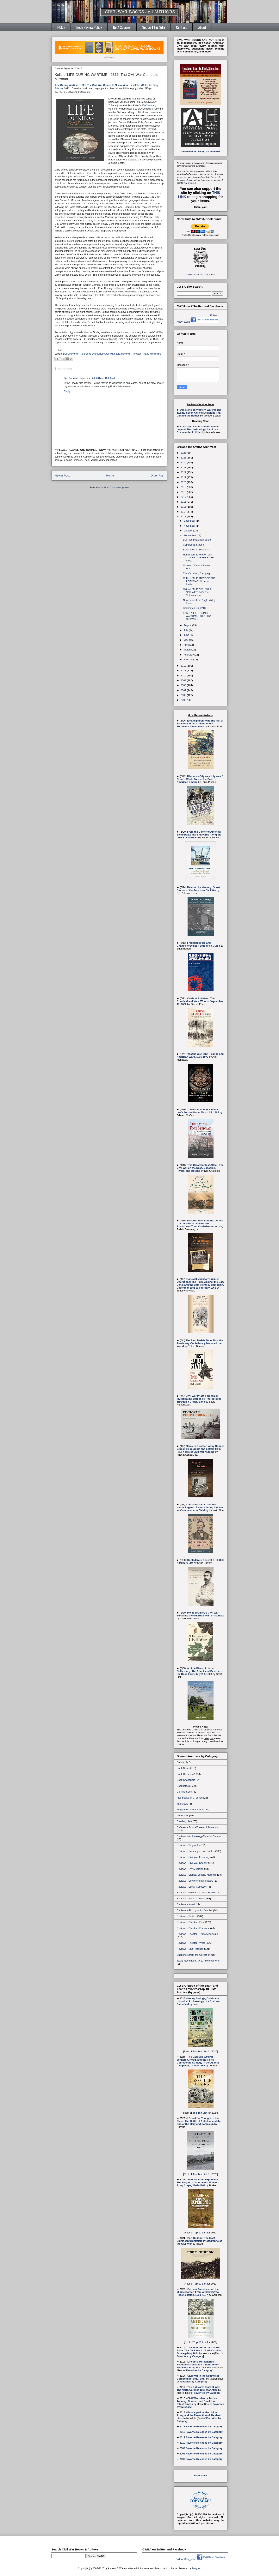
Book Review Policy (89, 27)
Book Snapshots (186, 1779)
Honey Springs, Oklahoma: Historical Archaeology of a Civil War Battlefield (199, 2001)
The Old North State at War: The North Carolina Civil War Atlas (198, 2388)
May (186, 639)
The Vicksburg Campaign (197, 573)
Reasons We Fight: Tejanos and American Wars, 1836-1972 (200, 1055)
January (188, 659)
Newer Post (62, 475)
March (187, 649)
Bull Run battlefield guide (197, 539)
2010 (184, 675)
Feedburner (200, 2475)
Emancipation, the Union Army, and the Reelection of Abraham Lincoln (199, 2415)
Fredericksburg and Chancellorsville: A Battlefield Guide (198, 944)
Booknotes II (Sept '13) (195, 549)
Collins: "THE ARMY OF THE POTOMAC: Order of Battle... (199, 581)
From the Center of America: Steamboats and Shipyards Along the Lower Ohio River (199, 834)
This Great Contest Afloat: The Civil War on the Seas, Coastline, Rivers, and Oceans (200, 1168)
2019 (184, 487)
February (189, 654)
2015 (184, 506)
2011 (184, 670)
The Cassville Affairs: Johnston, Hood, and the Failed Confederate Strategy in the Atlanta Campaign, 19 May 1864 (198, 2061)
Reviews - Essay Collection (192, 1886)
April (186, 644)
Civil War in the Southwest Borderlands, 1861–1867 (198, 2377)
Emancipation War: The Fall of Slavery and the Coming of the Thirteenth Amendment (200, 723)
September (190, 535)
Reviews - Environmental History (195, 1880)
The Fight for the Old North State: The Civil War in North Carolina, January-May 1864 (199, 2350)
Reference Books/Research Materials (100, 353)
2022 (184, 472)
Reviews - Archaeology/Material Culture (199, 1836)
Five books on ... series (190, 1797)
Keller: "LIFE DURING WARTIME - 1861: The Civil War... (197, 616)
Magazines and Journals (190, 1809)
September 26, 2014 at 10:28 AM (97, 378)
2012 (184, 665)
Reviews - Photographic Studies (194, 1910)
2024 (184, 462)
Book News (183, 1768)
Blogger (196, 2568)
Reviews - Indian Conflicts (191, 1898)
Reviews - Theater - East (190, 1922)
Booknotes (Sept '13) (194, 608)
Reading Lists (184, 1821)
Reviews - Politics (186, 1916)
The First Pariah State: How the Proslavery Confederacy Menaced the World (200, 1343)
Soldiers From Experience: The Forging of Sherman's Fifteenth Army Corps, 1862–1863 (198, 2182)
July (186, 630)
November (190, 525)
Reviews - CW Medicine (190, 1868)
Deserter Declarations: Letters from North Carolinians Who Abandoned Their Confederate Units (200, 1223)
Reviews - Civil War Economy (193, 1857)
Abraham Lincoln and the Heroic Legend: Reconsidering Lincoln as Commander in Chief (198, 429)
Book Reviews (70, 353)
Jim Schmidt (71, 378)
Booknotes (183, 1785)
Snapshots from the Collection (193, 1954)
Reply (67, 391)
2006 (184, 695)
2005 (184, 699)
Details (191, 183)
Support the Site (153, 27)
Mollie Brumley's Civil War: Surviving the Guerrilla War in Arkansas (200, 1614)
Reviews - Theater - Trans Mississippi (141, 353)
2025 (184, 457)
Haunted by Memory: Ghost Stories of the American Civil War (198, 889)
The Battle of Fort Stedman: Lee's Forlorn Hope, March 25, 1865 (198, 1111)
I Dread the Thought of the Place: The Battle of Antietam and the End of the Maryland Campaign (199, 2121)
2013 (184, 516)
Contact (181, 27)
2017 (184, 496)
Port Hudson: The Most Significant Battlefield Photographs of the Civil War (199, 2241)
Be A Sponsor (122, 27)
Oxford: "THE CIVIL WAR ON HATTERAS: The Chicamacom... (197, 592)
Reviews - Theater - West (191, 1942)
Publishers (183, 1815)
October (188, 530)
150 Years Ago (149, 105)
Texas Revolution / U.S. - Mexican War (198, 1960)
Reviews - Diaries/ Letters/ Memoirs (196, 1874)
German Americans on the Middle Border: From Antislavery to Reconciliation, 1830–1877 (198, 2292)
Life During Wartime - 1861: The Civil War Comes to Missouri (90, 85)
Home (110, 475)
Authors (181, 1762)
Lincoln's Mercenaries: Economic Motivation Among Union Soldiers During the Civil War (198, 2364)
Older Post (157, 475)
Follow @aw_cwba (186, 2559)
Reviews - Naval (186, 1904)
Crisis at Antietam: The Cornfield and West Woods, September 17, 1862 (200, 1001)
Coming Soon (184, 1791)
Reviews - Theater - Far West (193, 1928)
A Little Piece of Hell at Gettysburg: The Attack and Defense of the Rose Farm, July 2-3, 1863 (200, 1671)
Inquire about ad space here (200, 274)
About (202, 27)
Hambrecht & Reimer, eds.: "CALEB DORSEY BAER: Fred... (198, 557)
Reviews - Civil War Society (192, 1862)
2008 (184, 685)
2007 (184, 690)
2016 (184, 501)
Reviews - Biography (188, 1845)
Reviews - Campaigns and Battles (195, 1851)
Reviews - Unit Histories (190, 1948)
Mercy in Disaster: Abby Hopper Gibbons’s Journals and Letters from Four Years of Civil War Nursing (200, 1449)
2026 (184, 452)
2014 (184, 511)
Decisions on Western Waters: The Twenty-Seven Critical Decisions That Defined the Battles (199, 412)
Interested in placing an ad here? (200, 151)
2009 (184, 680)
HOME (61, 27)
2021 (184, 477)
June (187, 634)
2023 (184, 467)
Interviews (182, 1803)
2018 (184, 492)
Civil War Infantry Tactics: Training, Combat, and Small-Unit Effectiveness (197, 2401)
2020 (184, 482)
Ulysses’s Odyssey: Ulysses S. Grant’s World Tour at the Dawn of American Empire (200, 779)
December (190, 520)
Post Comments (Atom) (116, 487)
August (188, 625)
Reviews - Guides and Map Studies (196, 1892)
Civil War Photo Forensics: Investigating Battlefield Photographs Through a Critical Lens (199, 1398)
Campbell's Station (193, 544)
